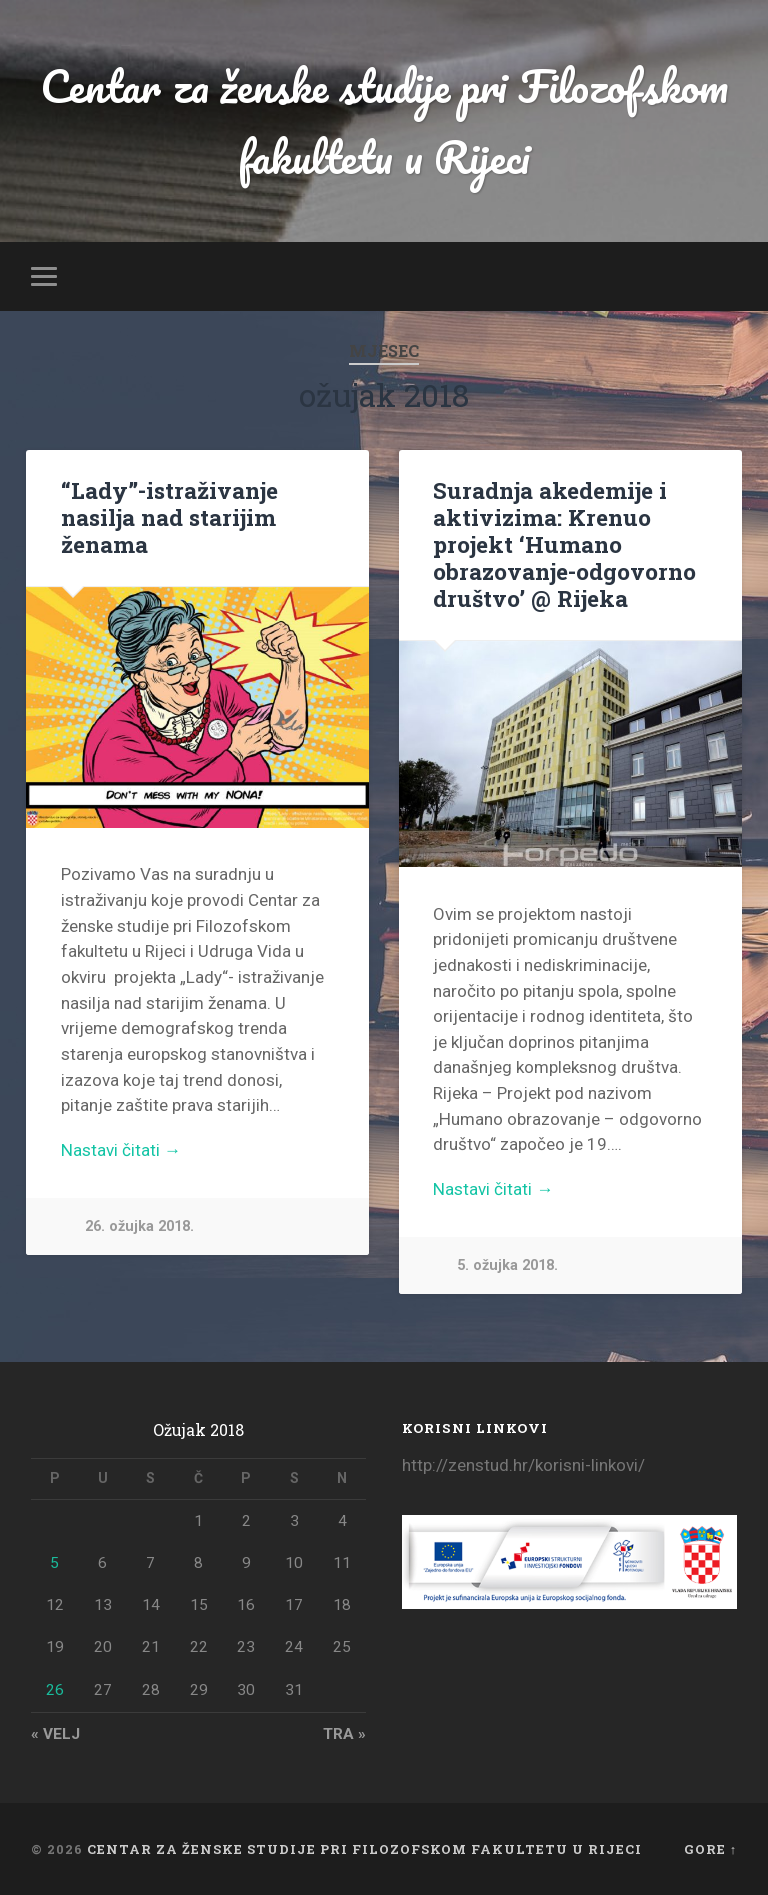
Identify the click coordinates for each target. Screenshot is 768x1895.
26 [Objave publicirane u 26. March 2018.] (55, 1690)
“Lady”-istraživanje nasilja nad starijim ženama (169, 517)
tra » (344, 1734)
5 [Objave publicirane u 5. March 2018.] (54, 1563)
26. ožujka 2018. (139, 1226)
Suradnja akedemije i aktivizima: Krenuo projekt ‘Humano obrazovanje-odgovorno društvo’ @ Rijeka (564, 544)
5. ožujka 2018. (507, 1265)
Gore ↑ (710, 1849)
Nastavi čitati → (121, 1150)
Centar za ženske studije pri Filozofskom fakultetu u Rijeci (384, 121)
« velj (55, 1734)
